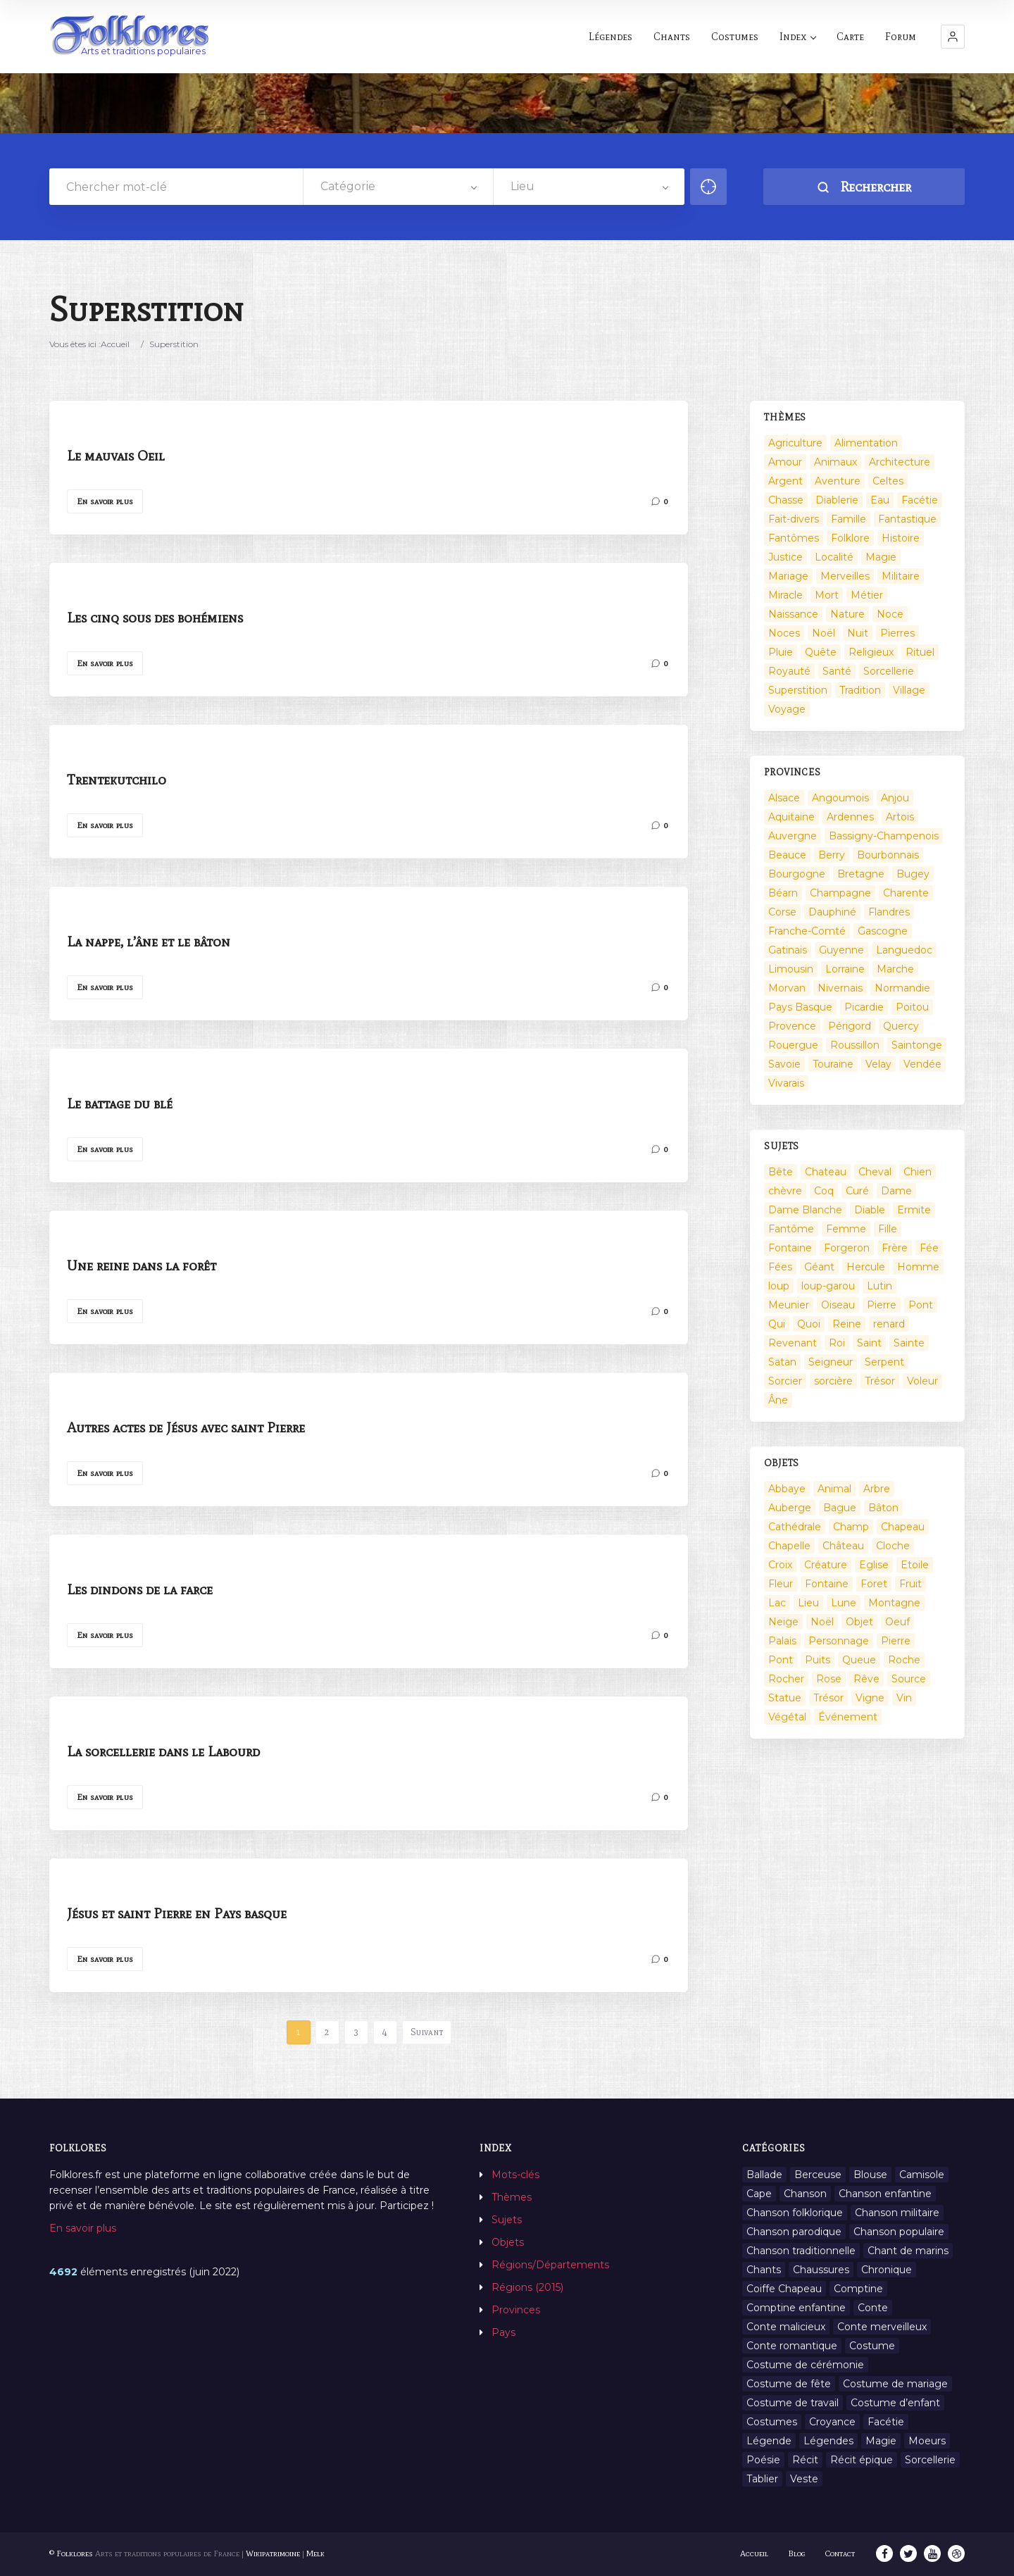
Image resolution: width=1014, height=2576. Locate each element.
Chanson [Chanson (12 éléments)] (805, 2193)
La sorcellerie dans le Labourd (163, 1751)
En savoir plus (105, 501)
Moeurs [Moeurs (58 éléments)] (927, 2440)
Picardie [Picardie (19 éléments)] (864, 1007)
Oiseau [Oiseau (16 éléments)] (838, 1305)
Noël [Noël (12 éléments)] (822, 1621)
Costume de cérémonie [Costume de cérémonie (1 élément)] (805, 2364)
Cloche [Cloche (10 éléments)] (893, 1545)
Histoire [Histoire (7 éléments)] (901, 538)
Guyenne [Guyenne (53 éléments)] (841, 950)
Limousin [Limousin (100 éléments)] (790, 969)
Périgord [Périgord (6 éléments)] (849, 1026)
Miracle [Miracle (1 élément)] (785, 595)
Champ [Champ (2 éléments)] (851, 1526)
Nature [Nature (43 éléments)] (847, 614)
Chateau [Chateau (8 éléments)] (825, 1171)
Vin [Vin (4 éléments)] (904, 1698)
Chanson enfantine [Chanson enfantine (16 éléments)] (885, 2193)
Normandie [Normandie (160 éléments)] (902, 988)
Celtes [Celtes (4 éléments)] (887, 481)
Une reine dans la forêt (141, 1265)
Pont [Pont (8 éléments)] (780, 1659)
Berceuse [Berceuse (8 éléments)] (817, 2174)
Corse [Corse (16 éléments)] (782, 912)
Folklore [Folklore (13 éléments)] (850, 538)
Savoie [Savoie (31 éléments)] (784, 1064)
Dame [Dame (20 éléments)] (896, 1190)
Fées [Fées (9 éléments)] (780, 1267)
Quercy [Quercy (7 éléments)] (901, 1026)
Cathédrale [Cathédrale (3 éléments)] (794, 1526)
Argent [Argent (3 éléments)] (785, 481)
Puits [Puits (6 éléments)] (817, 1659)
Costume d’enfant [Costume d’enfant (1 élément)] (895, 2402)
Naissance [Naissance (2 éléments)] (793, 614)
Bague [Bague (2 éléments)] (839, 1507)
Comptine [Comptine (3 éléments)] (858, 2288)
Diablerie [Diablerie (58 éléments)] (836, 500)
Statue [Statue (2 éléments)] (784, 1698)
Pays (503, 2332)
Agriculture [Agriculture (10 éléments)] (795, 443)
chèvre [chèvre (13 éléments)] (785, 1190)
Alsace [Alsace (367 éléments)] (784, 798)
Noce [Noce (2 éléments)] (890, 614)
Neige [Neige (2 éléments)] (783, 1621)
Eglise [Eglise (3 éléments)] (874, 1564)
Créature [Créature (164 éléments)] (825, 1564)
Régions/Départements (550, 2264)
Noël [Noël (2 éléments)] (823, 633)
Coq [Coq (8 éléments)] (824, 1190)
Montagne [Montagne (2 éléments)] (894, 1602)
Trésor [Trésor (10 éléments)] (828, 1698)
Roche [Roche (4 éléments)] (904, 1659)
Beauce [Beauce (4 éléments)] (787, 855)
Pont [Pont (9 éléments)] (920, 1305)
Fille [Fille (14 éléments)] (887, 1229)
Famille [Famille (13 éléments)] (848, 519)
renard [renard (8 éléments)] (889, 1324)
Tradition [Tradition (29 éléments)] (860, 690)
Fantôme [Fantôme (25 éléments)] (791, 1229)
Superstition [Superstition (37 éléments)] (797, 690)
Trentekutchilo (116, 779)
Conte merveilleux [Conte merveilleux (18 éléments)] (882, 2326)
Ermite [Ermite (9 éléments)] (914, 1209)
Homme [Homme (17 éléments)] (918, 1267)
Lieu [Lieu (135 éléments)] (808, 1602)
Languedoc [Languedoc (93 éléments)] (904, 950)
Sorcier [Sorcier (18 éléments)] (785, 1381)
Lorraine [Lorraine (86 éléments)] (845, 969)
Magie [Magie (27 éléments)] (880, 2440)
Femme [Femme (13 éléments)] (846, 1229)
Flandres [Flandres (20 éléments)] (889, 912)
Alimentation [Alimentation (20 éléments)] (866, 443)
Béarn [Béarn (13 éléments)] (783, 893)
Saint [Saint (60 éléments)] (869, 1343)
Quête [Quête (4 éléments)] (821, 652)
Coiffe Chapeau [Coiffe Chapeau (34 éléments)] (784, 2288)
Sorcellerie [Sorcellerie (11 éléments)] (930, 2459)
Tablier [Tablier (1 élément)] (762, 2478)
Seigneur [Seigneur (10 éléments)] (830, 1362)
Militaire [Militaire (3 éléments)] (901, 576)
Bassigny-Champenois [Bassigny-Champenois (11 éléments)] (884, 836)
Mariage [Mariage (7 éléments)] (788, 576)
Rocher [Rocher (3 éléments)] (786, 1678)
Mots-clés (515, 2174)
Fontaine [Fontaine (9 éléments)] (790, 1248)
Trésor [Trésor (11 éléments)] (880, 1381)
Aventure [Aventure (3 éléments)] (837, 481)
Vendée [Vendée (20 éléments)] (922, 1064)
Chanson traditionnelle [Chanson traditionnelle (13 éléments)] (801, 2250)
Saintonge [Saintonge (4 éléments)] (916, 1045)
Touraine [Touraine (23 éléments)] (833, 1064)
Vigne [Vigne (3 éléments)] (870, 1698)
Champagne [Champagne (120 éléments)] (840, 893)
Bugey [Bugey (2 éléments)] (913, 874)
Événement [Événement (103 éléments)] (847, 1717)
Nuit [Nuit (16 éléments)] (857, 633)
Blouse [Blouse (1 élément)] (870, 2174)
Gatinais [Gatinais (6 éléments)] (787, 950)
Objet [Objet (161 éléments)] (859, 1621)
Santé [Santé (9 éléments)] (836, 671)
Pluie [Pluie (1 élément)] (780, 652)
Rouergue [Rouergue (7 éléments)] (793, 1045)
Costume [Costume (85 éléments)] (872, 2345)
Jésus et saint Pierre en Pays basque (177, 1913)
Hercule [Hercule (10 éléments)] (865, 1267)
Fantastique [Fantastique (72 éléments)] (907, 519)
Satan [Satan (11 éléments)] (782, 1362)
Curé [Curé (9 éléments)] (857, 1190)
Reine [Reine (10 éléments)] (846, 1324)
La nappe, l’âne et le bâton (148, 941)
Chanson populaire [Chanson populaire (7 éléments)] (898, 2231)
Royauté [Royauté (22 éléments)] (789, 671)
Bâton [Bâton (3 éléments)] (883, 1507)
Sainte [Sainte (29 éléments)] (909, 1343)
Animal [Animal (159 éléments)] (834, 1488)
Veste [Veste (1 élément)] (804, 2478)
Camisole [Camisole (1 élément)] (921, 2174)
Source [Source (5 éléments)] (908, 1678)
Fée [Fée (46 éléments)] (929, 1248)
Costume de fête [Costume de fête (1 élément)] (788, 2383)
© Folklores (71, 2553)
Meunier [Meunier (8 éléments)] (788, 1305)
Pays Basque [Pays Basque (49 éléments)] (800, 1007)
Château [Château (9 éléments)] (843, 1545)
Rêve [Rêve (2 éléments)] (866, 1678)
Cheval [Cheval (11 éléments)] (874, 1171)
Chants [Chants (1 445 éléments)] (763, 2269)
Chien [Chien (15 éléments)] (917, 1171)
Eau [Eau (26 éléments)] (879, 500)
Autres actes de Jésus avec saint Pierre (186, 1427)
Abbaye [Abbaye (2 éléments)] (787, 1488)
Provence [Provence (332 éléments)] (792, 1026)
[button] (953, 37)
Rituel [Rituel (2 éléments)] (920, 652)
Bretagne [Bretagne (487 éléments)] (860, 874)
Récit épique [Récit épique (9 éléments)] (861, 2459)
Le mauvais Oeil (116, 455)
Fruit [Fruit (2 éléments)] (910, 1583)
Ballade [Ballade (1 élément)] (764, 2174)
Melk (315, 2553)
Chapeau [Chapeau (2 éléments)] (903, 1526)
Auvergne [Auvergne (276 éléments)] (792, 836)
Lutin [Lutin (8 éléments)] (879, 1286)
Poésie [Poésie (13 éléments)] (763, 2459)
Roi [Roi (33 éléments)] (837, 1343)
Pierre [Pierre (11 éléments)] (895, 1640)
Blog (797, 2553)
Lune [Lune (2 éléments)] (843, 1602)
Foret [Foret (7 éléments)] (873, 1583)
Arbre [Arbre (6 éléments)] (876, 1488)
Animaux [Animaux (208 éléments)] (835, 462)
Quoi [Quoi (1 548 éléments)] (808, 1324)
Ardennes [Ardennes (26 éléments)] (850, 817)
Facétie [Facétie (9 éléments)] (886, 2421)
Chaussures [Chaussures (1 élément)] (821, 2269)
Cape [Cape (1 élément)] (759, 2193)
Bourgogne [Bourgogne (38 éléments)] (796, 874)
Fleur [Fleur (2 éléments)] (780, 1583)
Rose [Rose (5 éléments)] (828, 1678)
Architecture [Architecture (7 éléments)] (899, 462)
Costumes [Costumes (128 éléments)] (771, 2421)
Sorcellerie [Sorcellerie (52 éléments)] (888, 671)
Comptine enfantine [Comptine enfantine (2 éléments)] (796, 2307)
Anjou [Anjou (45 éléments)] (895, 798)
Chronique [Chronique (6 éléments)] (886, 2269)
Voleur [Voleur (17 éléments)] (922, 1381)
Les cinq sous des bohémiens (155, 617)
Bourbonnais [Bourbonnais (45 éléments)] (888, 855)
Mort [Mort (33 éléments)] (827, 595)
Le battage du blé (120, 1103)
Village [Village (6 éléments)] (909, 690)
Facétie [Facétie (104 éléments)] (919, 500)
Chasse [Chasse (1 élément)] (785, 500)
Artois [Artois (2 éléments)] (900, 817)
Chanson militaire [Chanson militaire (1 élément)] (897, 2212)
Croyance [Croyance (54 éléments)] (832, 2421)
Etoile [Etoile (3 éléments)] (915, 1564)
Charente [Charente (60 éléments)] (906, 893)
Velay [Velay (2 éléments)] (878, 1064)
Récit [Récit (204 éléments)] (805, 2459)
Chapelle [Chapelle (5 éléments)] (789, 1545)
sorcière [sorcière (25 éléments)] (833, 1381)
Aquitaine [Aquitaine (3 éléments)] (791, 817)
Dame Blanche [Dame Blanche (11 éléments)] (805, 1209)
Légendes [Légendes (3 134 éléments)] (828, 2440)
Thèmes (512, 2197)
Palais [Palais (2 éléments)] (782, 1640)
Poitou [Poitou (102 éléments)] (912, 1007)
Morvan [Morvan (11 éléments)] (787, 988)
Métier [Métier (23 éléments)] (867, 595)
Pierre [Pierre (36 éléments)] (881, 1305)
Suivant (427, 2032)
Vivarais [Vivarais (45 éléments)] (786, 1083)
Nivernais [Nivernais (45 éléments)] (840, 988)
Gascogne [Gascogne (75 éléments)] (883, 931)
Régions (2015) (527, 2287)
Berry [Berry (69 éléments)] (831, 855)
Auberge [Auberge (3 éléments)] (789, 1507)
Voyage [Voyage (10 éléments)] (787, 709)
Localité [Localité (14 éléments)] (834, 557)
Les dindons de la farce (140, 1589)
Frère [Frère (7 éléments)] (895, 1248)
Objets (508, 2242)
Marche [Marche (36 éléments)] (895, 969)
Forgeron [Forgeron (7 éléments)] (847, 1248)
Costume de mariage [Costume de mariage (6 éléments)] (895, 2383)
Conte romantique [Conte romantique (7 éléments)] (791, 2345)
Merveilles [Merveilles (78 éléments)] (845, 576)
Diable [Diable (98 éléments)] (869, 1209)
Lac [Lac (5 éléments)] (777, 1602)
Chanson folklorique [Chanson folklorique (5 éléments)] (794, 2212)
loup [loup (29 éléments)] (778, 1286)
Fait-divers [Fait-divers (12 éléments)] (793, 519)
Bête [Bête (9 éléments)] (780, 1171)
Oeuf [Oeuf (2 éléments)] (897, 1621)
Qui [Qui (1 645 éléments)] (776, 1324)
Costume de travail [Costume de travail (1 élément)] (792, 2402)
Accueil (115, 344)
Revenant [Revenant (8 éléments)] (792, 1343)
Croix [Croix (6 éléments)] (780, 1564)
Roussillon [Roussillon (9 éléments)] (855, 1045)
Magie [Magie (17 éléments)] (880, 557)
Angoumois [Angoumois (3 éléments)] (840, 798)
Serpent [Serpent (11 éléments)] (884, 1362)
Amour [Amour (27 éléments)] (785, 462)
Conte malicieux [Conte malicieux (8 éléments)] (785, 2326)
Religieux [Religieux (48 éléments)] (871, 652)
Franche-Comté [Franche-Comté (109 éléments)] (807, 931)
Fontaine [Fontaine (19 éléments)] (827, 1583)
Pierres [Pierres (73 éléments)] (897, 633)
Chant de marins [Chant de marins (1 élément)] (908, 2250)
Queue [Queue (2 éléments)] (859, 1659)
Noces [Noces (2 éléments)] (784, 633)
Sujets (507, 2219)
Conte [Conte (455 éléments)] (873, 2307)
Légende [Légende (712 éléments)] (768, 2440)
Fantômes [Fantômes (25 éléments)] (793, 538)
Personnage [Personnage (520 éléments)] (838, 1640)
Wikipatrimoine (273, 2553)
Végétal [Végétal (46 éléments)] (787, 1717)
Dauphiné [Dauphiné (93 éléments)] (832, 912)
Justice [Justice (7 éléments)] (785, 557)
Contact (840, 2553)
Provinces (516, 2309)
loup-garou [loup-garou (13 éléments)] (828, 1286)
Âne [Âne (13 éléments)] (778, 1400)
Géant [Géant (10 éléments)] (819, 1267)
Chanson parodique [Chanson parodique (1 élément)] (793, 2231)
